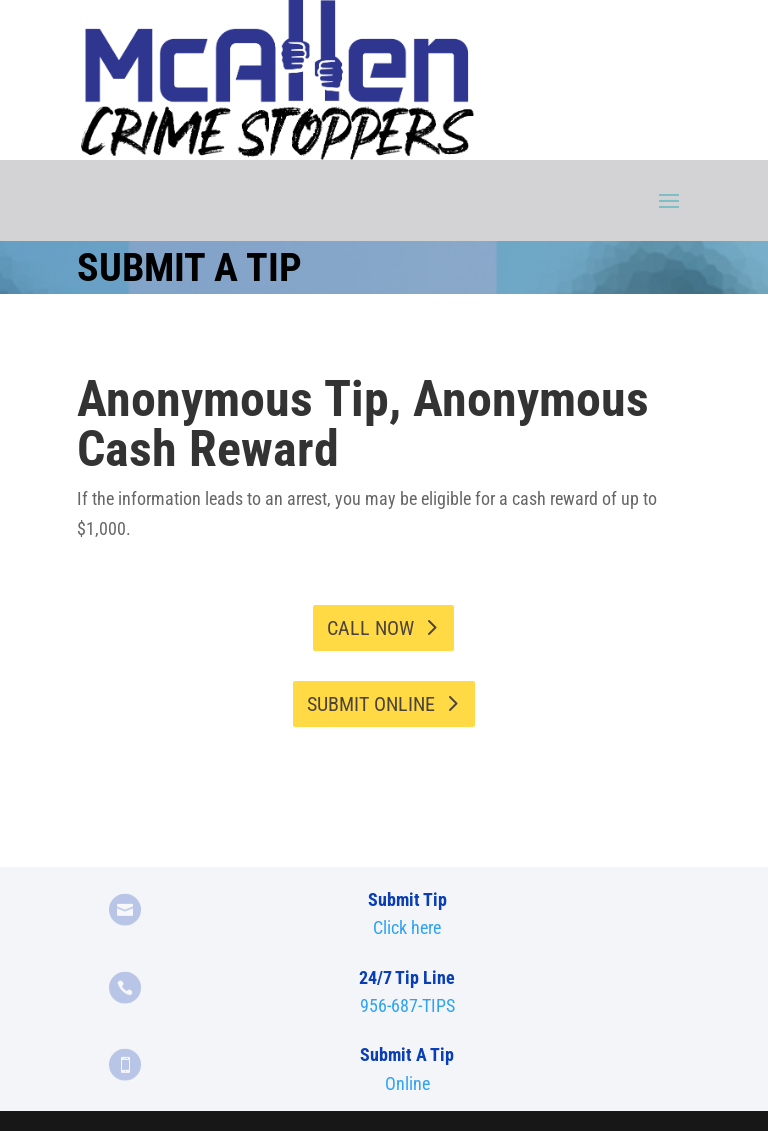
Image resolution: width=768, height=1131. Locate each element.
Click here (407, 927)
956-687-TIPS (407, 1005)
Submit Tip (407, 899)
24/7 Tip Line (407, 977)
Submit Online (371, 704)
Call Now (370, 628)
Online (407, 1083)
